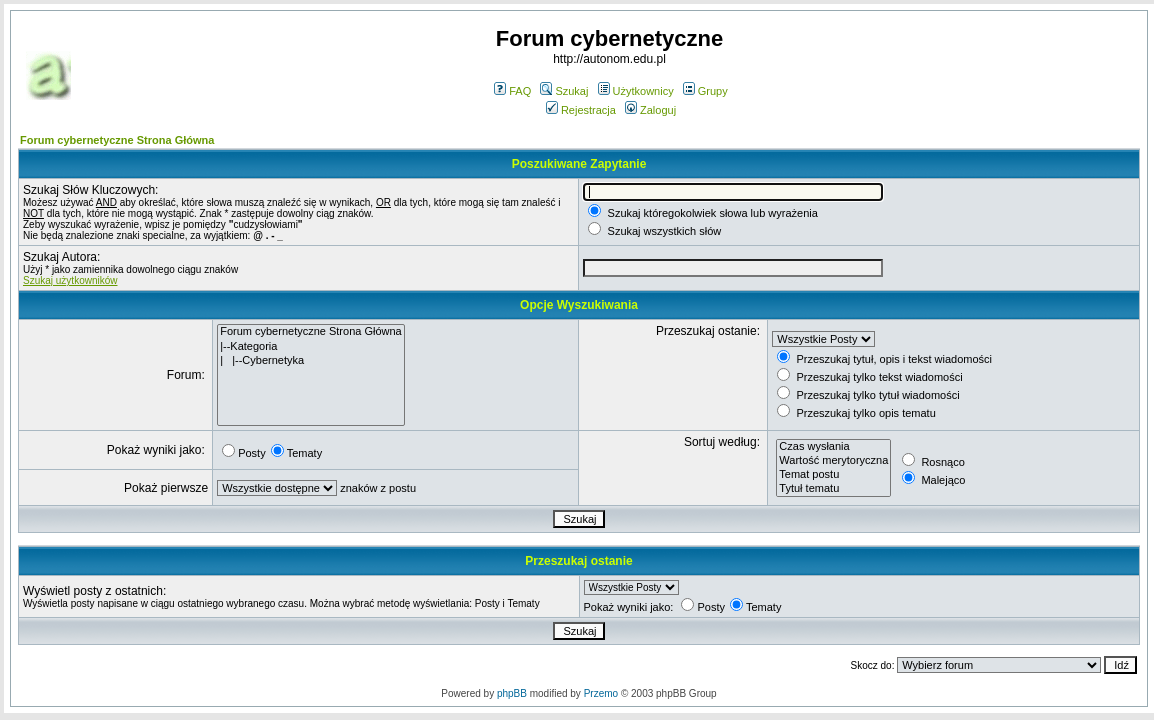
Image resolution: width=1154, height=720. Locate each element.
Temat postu (833, 475)
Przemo (601, 693)
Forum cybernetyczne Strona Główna (117, 140)
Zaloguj (650, 110)
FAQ (512, 91)
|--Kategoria (311, 347)
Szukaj (564, 91)
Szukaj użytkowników (70, 280)
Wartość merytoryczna (833, 461)
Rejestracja (581, 110)
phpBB (512, 693)
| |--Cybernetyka (311, 361)
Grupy (705, 91)
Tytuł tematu (833, 489)
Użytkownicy (636, 91)
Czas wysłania (833, 447)
